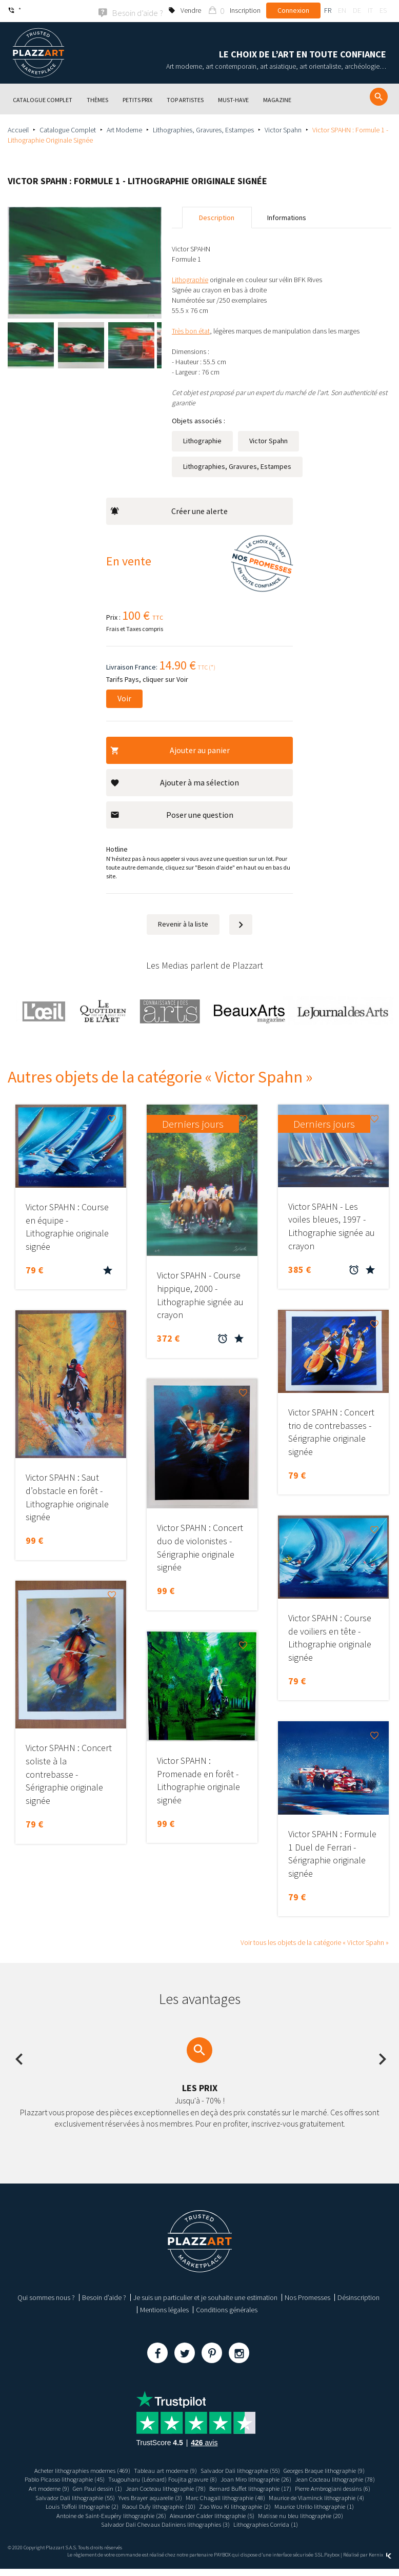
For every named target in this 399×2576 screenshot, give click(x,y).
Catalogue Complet (67, 128)
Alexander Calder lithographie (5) (78, 2523)
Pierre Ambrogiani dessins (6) (164, 2496)
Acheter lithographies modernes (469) (69, 2469)
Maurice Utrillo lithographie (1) (178, 2514)
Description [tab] (216, 216)
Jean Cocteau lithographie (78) (99, 2487)
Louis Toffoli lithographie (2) (257, 2505)
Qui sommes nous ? (46, 2296)
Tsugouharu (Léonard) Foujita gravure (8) (206, 2478)
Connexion (293, 10)
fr (327, 10)
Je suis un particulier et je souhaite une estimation (205, 2296)
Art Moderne (124, 128)
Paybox (332, 2562)
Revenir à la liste (183, 923)
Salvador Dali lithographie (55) (244, 2469)
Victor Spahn (283, 128)
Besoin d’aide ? (104, 2296)
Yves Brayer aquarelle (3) (336, 2496)
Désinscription (358, 2296)
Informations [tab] (286, 216)
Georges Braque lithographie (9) (338, 2469)
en (342, 10)
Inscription (245, 10)
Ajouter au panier (170, 749)
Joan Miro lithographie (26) (307, 2478)
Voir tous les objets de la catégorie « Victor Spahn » (315, 1941)
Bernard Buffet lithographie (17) (72, 2496)
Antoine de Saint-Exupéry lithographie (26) (287, 2514)
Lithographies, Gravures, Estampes (203, 128)
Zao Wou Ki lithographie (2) (91, 2514)
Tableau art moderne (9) (162, 2469)
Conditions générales (226, 2308)
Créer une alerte (169, 510)
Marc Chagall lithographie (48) (60, 2505)
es (383, 10)
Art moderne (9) (170, 2487)
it (370, 10)
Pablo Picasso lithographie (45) (98, 2478)
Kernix (380, 2562)
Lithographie (202, 439)
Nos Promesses (307, 2296)
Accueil (18, 128)
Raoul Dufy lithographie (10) (341, 2505)
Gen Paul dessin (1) (224, 2487)
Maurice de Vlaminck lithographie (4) (160, 2505)
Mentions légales (164, 2308)
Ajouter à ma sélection (174, 781)
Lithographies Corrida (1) (199, 2531)
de (357, 10)
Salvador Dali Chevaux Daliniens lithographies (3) (298, 2523)
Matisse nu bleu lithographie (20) (176, 2523)
